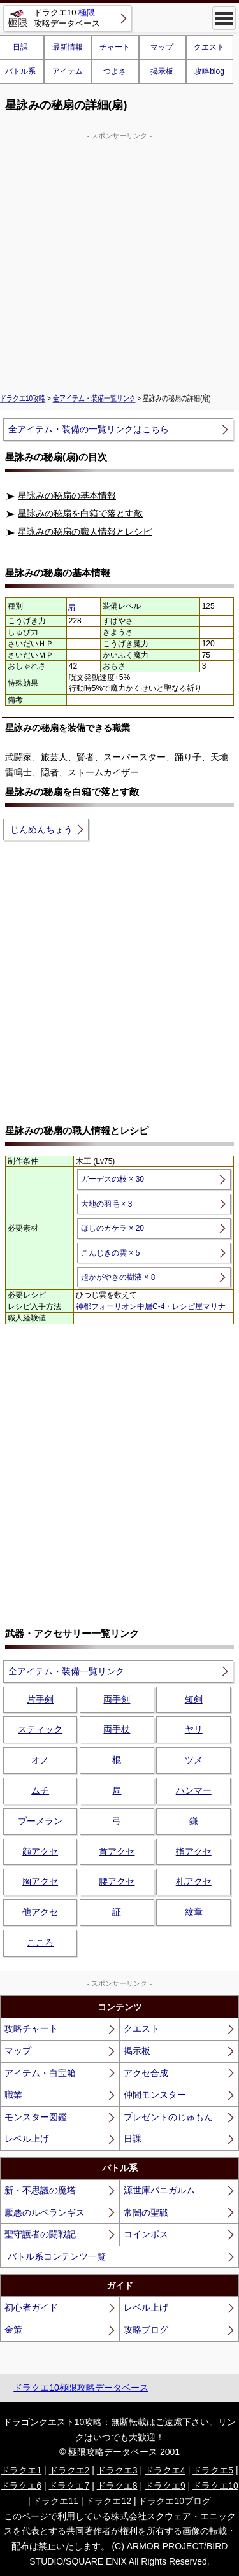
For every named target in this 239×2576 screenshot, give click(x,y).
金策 (13, 2330)
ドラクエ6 (21, 2485)
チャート (114, 47)
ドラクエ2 (69, 2470)
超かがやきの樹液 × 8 (118, 1277)
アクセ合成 (146, 2073)
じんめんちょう (41, 829)
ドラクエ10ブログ (174, 2501)
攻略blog (209, 71)
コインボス (146, 2234)
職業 (13, 2095)
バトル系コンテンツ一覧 (57, 2256)
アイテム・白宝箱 (40, 2073)
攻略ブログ (146, 2330)
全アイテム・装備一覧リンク (94, 398)
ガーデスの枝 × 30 (112, 1179)
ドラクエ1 (21, 2470)
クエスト (209, 47)
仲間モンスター (155, 2095)
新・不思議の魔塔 (40, 2190)
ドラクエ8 (117, 2485)
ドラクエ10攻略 (22, 398)
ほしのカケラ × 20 (112, 1228)
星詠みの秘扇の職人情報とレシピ (85, 532)
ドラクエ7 (68, 2485)
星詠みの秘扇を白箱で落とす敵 (80, 513)
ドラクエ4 (165, 2470)
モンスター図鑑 (35, 2117)
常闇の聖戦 (146, 2212)
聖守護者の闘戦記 (40, 2234)
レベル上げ (26, 2139)
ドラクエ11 (55, 2501)
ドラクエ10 (215, 2485)
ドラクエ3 (117, 2470)
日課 (132, 2139)
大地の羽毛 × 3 (106, 1204)
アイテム (67, 71)
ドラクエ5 (212, 2470)
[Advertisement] (119, 260)
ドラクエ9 (165, 2485)
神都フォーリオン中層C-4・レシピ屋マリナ (151, 1306)
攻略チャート (31, 2028)
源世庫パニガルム (159, 2190)
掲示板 (161, 71)
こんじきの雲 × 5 (110, 1253)
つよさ (114, 71)
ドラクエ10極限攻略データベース (80, 2387)
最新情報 (67, 47)
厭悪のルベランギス (44, 2212)
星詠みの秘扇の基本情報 (67, 495)
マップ (161, 47)
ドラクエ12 (108, 2501)
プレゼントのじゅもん (168, 2117)
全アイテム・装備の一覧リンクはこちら (88, 429)
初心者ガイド (31, 2307)
